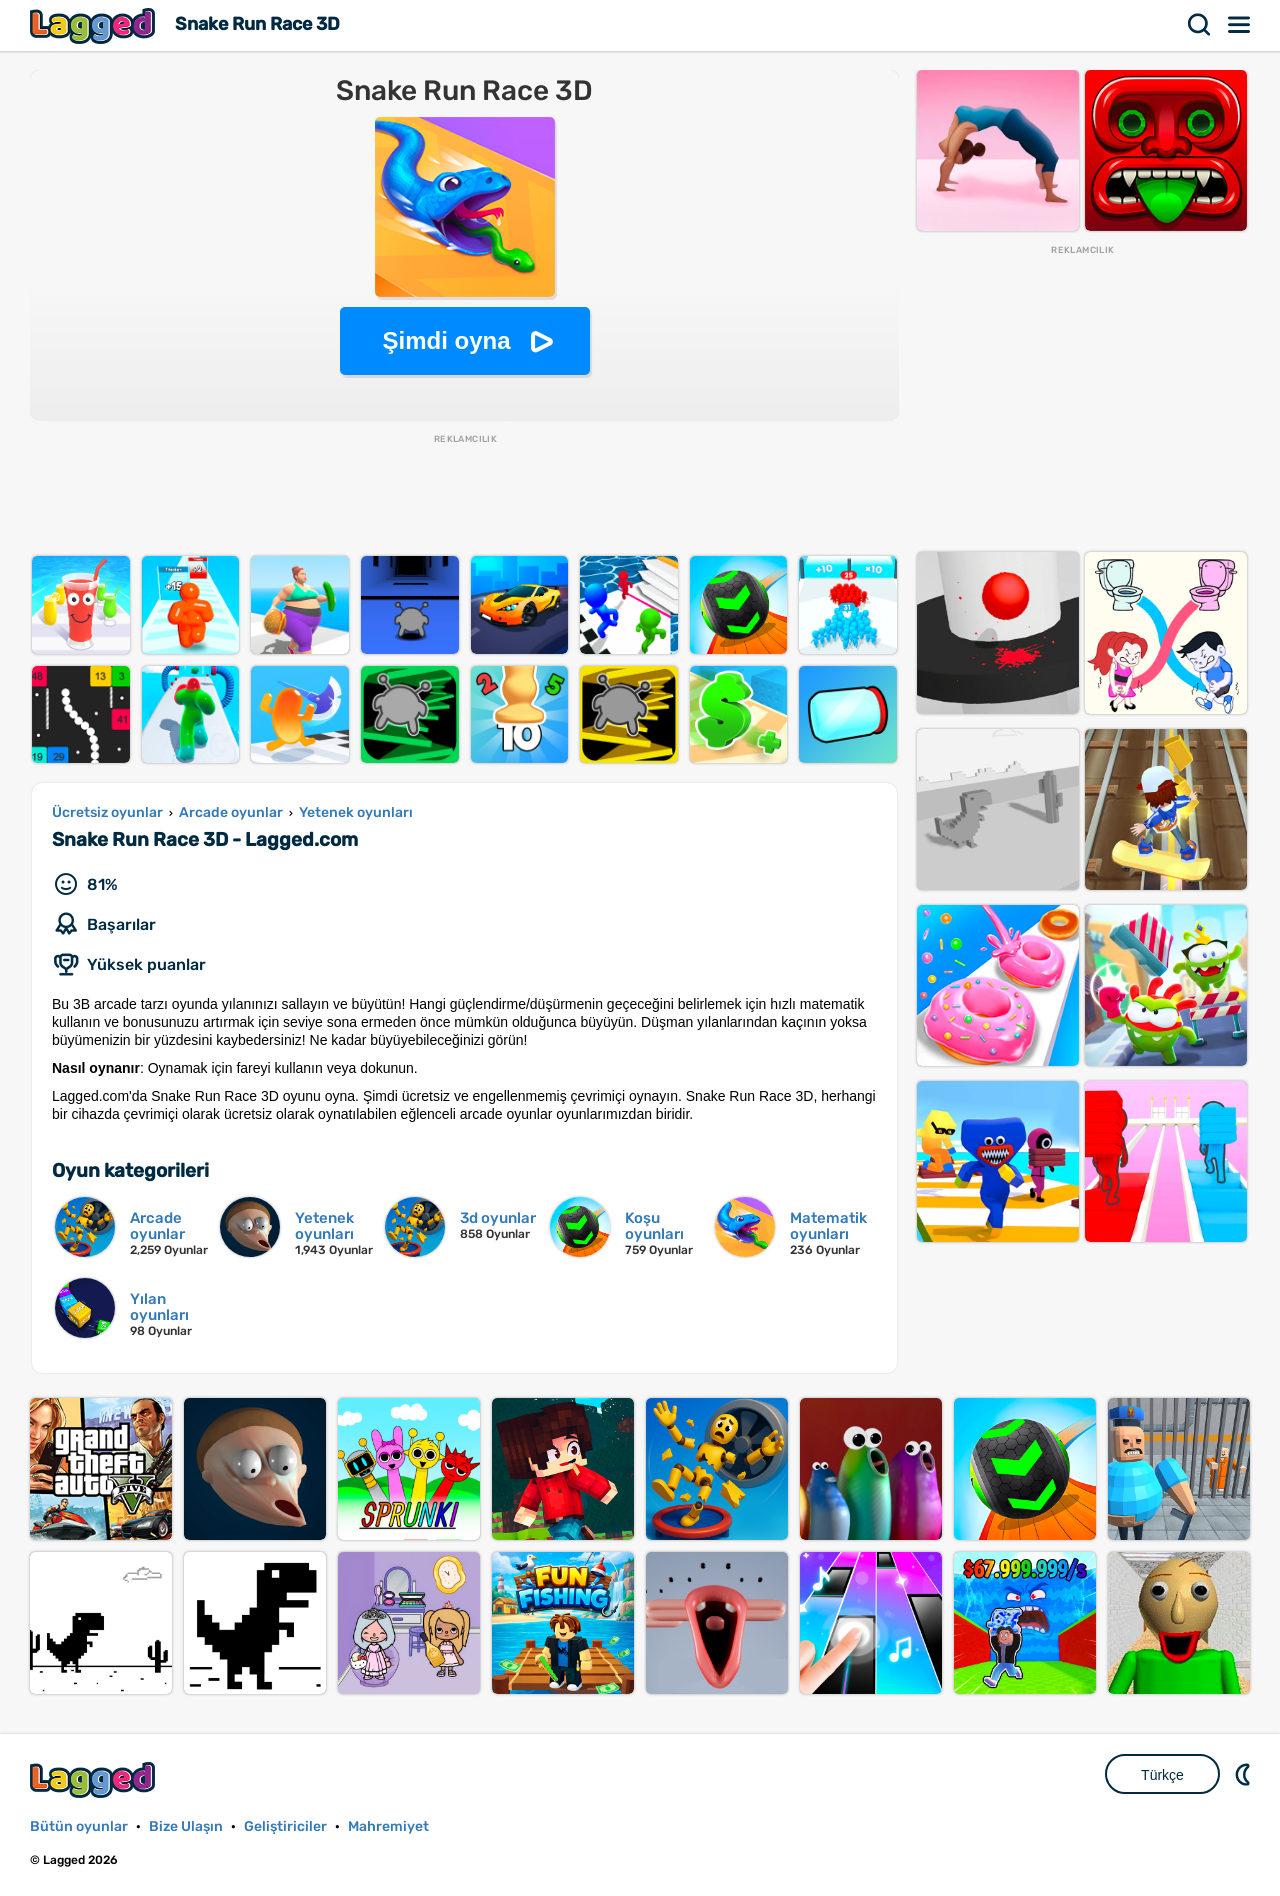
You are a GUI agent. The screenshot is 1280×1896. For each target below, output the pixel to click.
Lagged (95, 25)
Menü (1240, 25)
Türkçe (1162, 1775)
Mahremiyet (388, 1826)
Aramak (1200, 25)
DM (1245, 1774)
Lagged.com (95, 1779)
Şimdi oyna (446, 340)
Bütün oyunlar (79, 1826)
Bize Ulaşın (186, 1826)
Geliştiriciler (285, 1826)
